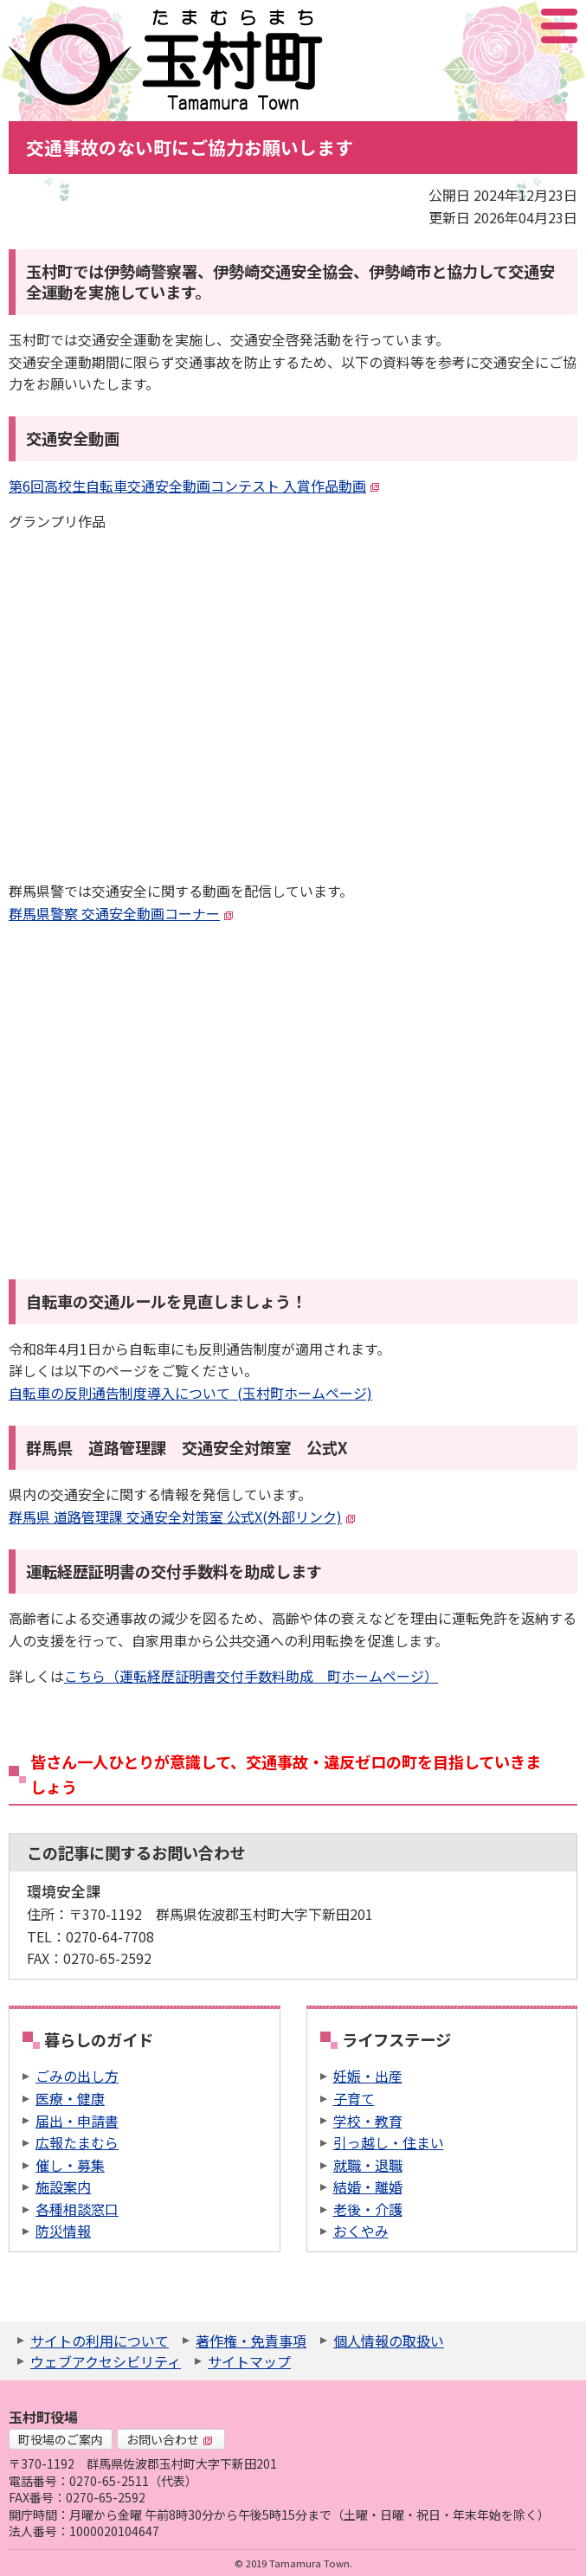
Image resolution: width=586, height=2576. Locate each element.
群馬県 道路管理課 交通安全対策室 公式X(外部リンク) (182, 1516)
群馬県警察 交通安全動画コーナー (121, 913)
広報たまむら (77, 2142)
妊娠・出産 (367, 2075)
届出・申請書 (77, 2120)
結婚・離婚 (367, 2186)
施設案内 (63, 2186)
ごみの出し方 (77, 2075)
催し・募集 (70, 2164)
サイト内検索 (472, 26)
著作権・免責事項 (251, 2340)
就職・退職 (367, 2164)
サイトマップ (249, 2361)
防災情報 (63, 2230)
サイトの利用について (99, 2340)
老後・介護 (367, 2209)
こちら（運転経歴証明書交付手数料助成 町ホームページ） (251, 1675)
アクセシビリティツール (513, 26)
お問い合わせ (169, 2439)
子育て (354, 2098)
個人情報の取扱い (388, 2340)
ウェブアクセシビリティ (105, 2361)
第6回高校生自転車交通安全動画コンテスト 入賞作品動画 (194, 485)
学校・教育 (367, 2120)
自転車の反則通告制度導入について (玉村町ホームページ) (190, 1392)
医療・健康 (70, 2098)
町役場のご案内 (60, 2439)
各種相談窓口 (77, 2209)
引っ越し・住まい (388, 2142)
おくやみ (361, 2230)
